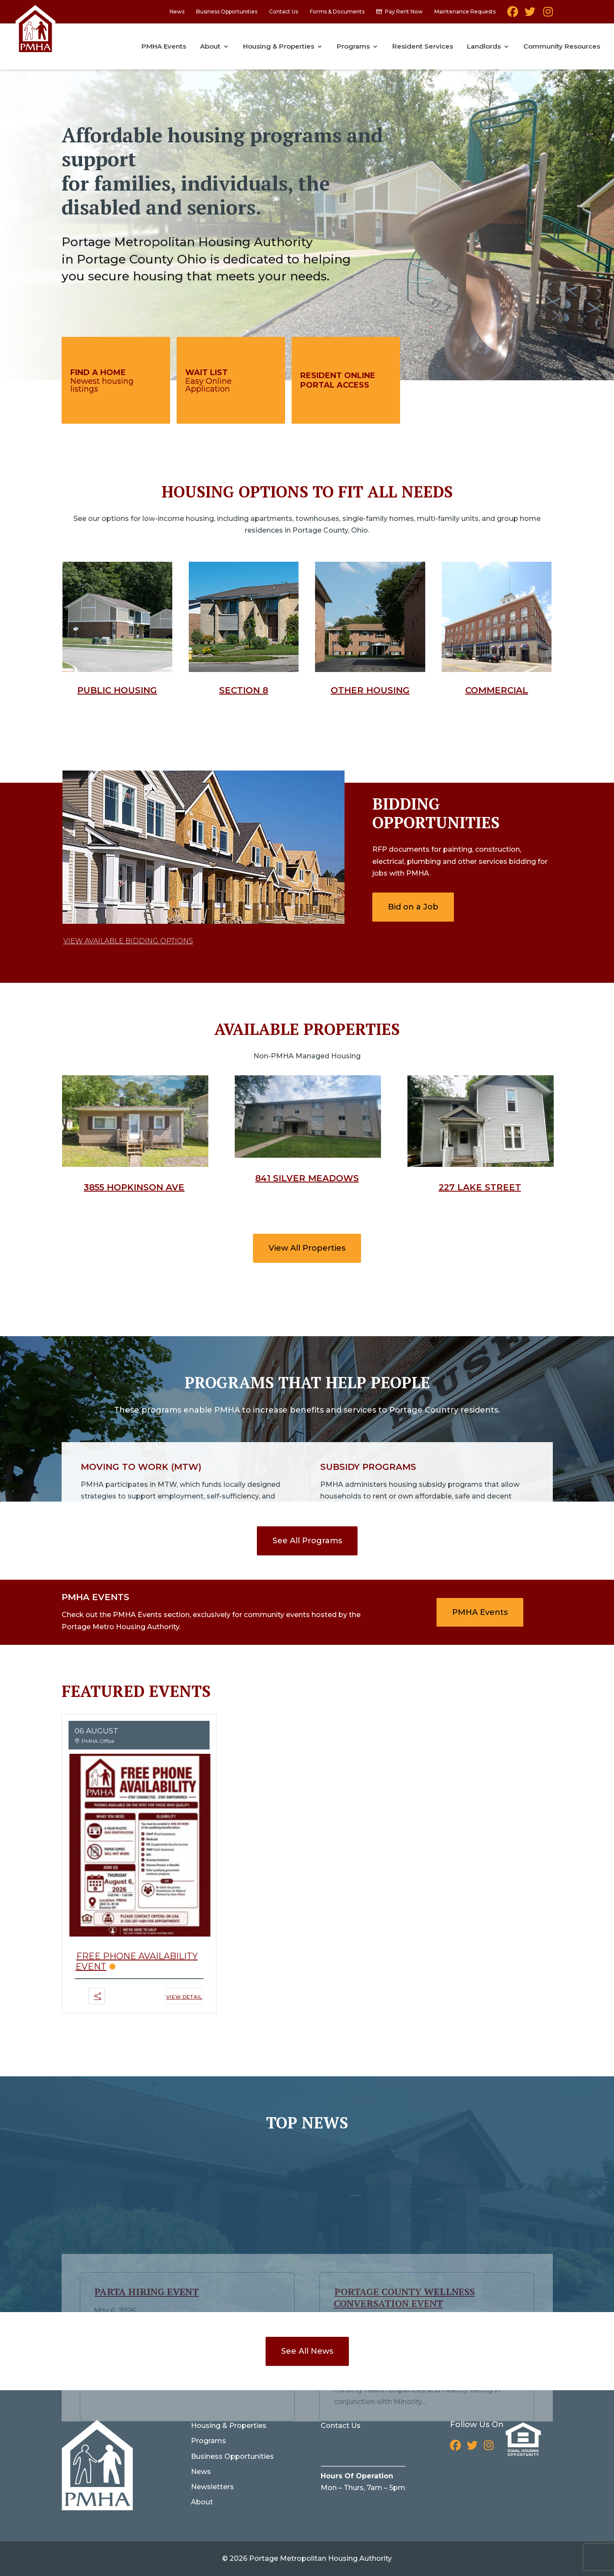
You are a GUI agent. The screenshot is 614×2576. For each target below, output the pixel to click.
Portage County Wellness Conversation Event (404, 2215)
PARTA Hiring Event (147, 2209)
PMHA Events (163, 46)
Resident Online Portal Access (337, 380)
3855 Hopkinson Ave (134, 1187)
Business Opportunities (226, 12)
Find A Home (98, 372)
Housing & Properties (278, 46)
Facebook (512, 15)
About (210, 46)
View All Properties (307, 1248)
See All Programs (307, 1540)
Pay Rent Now (404, 12)
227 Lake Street (480, 1187)
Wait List (206, 372)
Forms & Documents (337, 12)
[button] (97, 2001)
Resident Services (422, 46)
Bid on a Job (413, 907)
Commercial (496, 690)
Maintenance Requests (465, 12)
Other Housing (370, 690)
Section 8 (243, 690)
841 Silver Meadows (307, 1178)
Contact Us (283, 12)
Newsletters (212, 2487)
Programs (353, 46)
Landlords (484, 46)
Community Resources (561, 46)
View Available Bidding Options (128, 941)
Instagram (547, 15)
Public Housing (117, 690)
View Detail (184, 1997)
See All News (307, 2351)
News (177, 12)
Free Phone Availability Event (137, 1961)
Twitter (530, 15)
